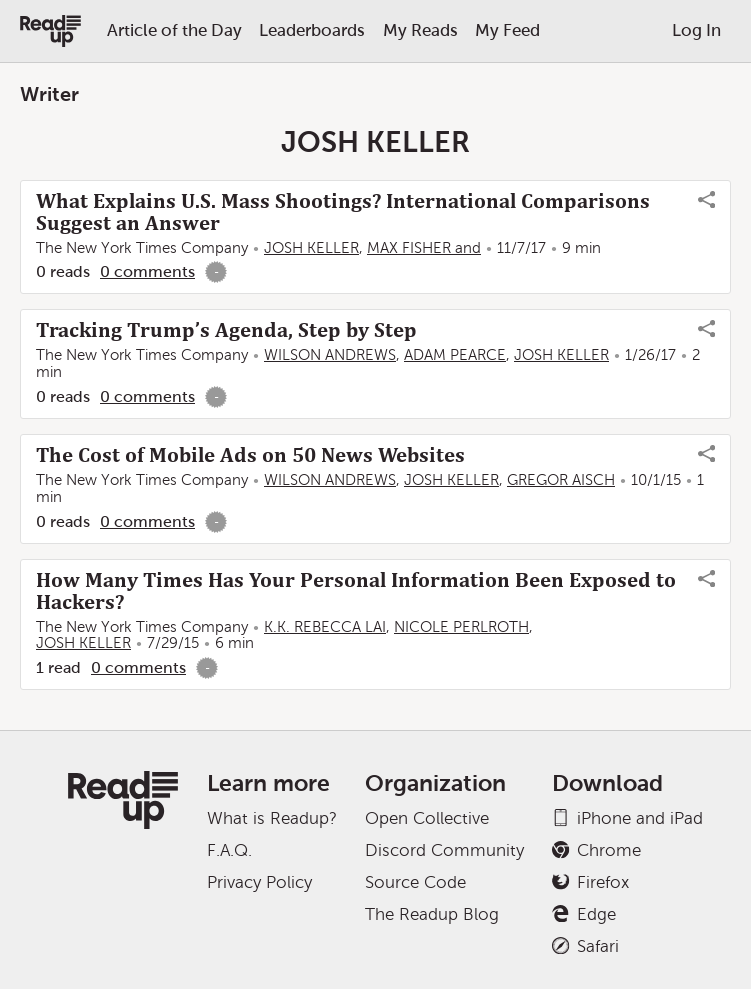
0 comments (147, 271)
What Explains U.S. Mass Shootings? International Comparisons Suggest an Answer (343, 212)
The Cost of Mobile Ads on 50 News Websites (250, 455)
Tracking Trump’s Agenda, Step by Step (226, 330)
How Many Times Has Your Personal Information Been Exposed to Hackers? (356, 591)
